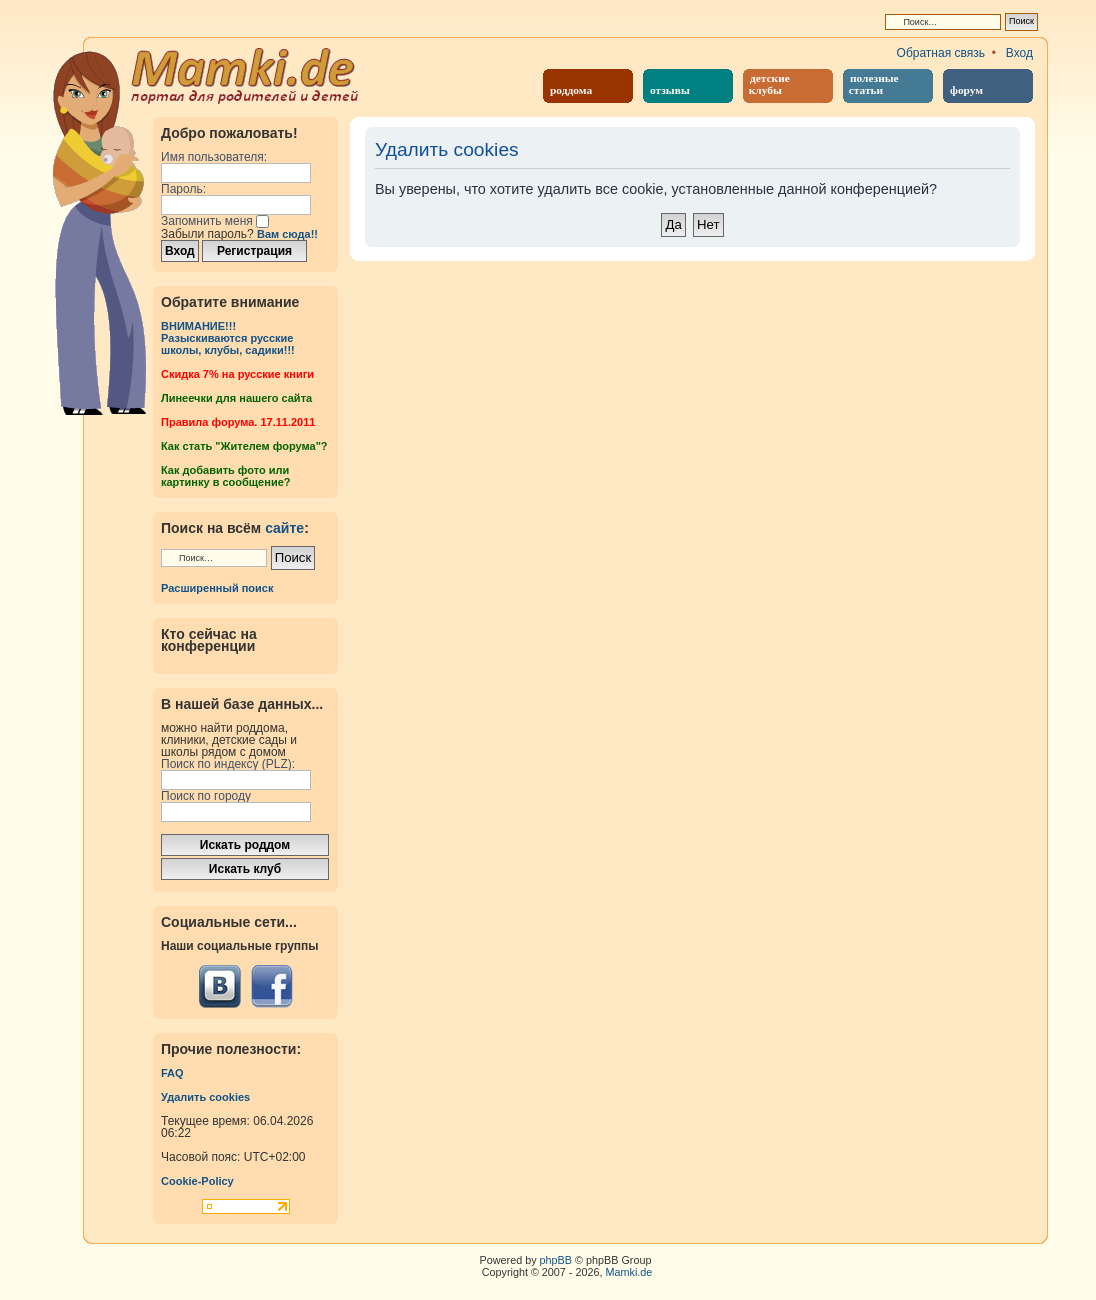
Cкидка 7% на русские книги (237, 374)
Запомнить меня (215, 221)
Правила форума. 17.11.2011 (238, 422)
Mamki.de (629, 1272)
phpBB (556, 1260)
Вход (1019, 53)
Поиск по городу (206, 796)
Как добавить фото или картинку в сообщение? (225, 476)
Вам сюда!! (287, 234)
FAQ (172, 1073)
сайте (284, 528)
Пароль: (183, 189)
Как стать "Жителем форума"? (244, 446)
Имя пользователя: (214, 157)
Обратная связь (941, 53)
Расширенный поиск (217, 588)
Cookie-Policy (197, 1181)
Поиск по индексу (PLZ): (228, 764)
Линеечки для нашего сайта (236, 398)
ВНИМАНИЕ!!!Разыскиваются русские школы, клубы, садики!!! (228, 338)
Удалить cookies (205, 1097)
